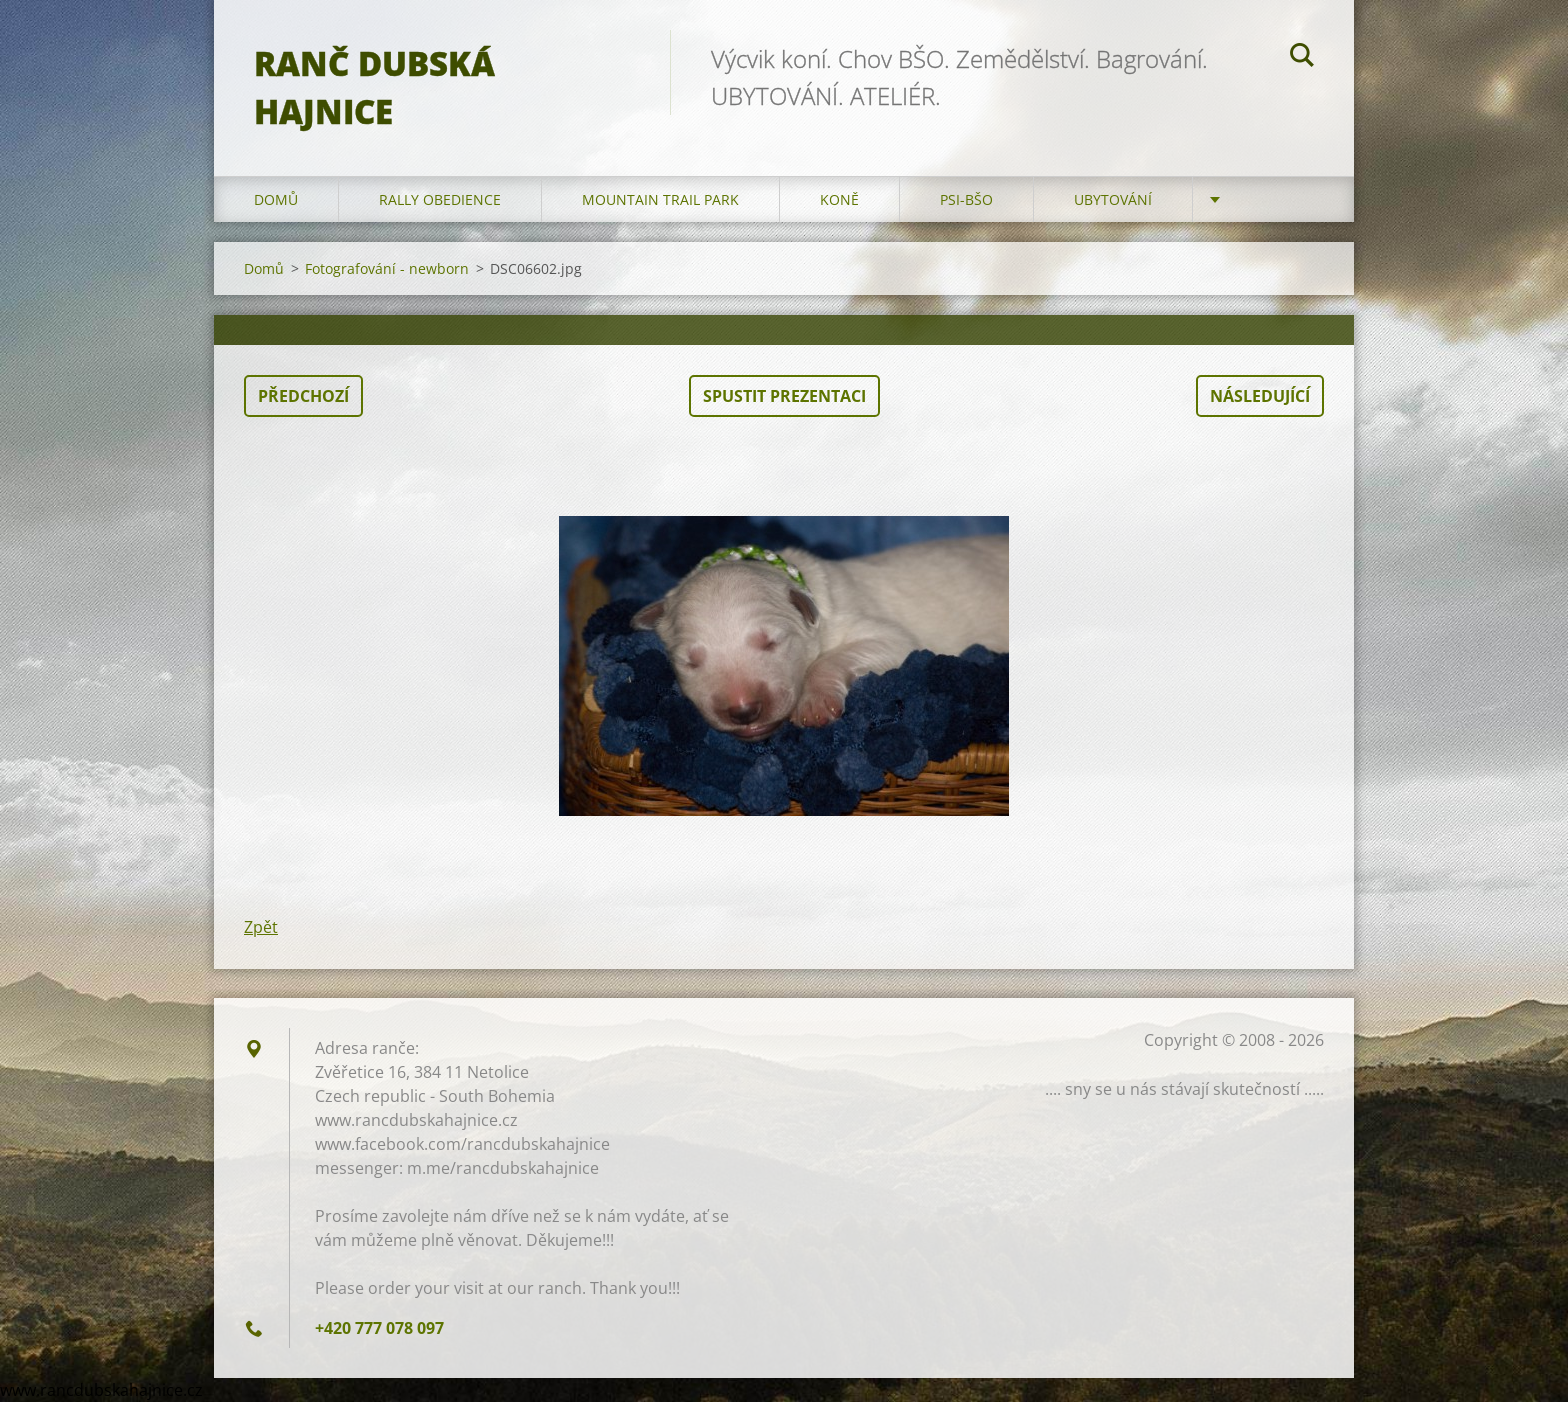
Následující (1260, 396)
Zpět (261, 927)
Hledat (1302, 58)
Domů (276, 199)
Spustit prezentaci (784, 396)
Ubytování (1113, 199)
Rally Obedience (440, 199)
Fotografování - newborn (387, 268)
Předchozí (303, 396)
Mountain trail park (660, 199)
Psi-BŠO (966, 199)
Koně (839, 199)
